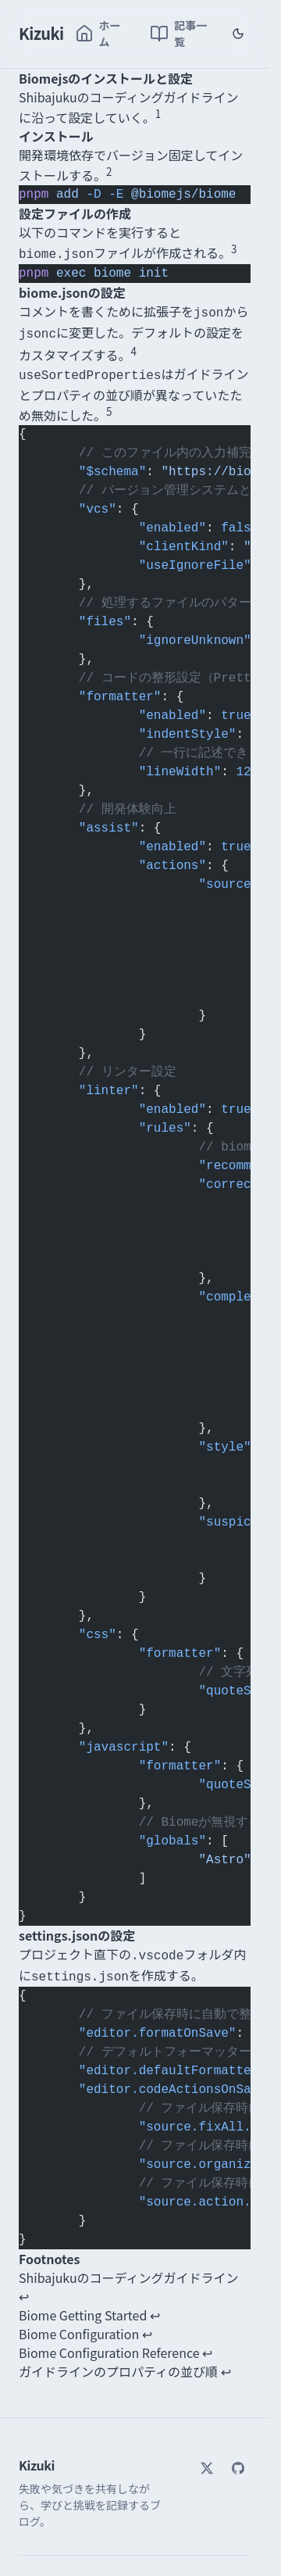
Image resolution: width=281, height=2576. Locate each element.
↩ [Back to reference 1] (24, 2286)
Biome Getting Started (83, 2304)
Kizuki (41, 33)
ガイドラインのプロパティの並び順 (118, 2361)
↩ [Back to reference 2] (155, 2304)
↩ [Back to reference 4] (207, 2342)
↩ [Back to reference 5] (226, 2361)
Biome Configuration (79, 2323)
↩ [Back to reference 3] (147, 2323)
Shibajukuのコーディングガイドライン (129, 2267)
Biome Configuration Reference (109, 2342)
